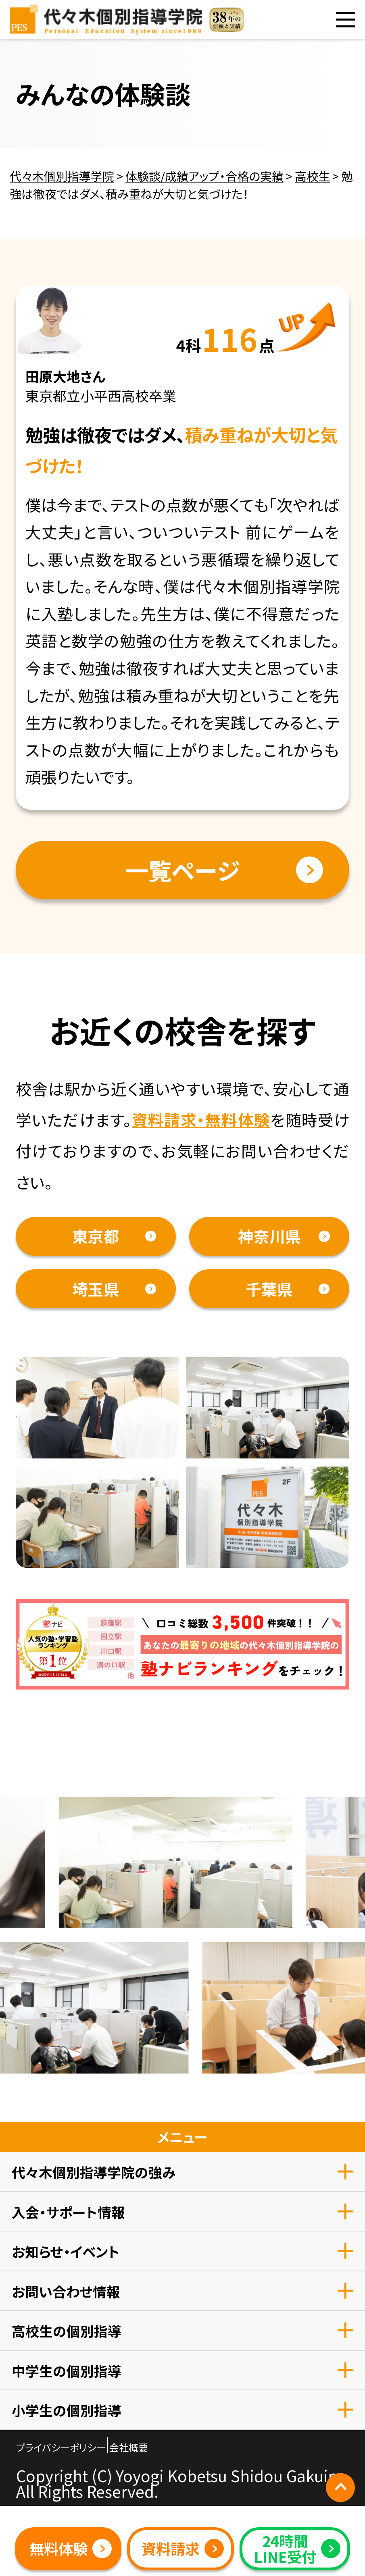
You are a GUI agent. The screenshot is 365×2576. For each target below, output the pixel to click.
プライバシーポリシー (61, 2447)
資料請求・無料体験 (201, 1119)
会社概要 (128, 2447)
